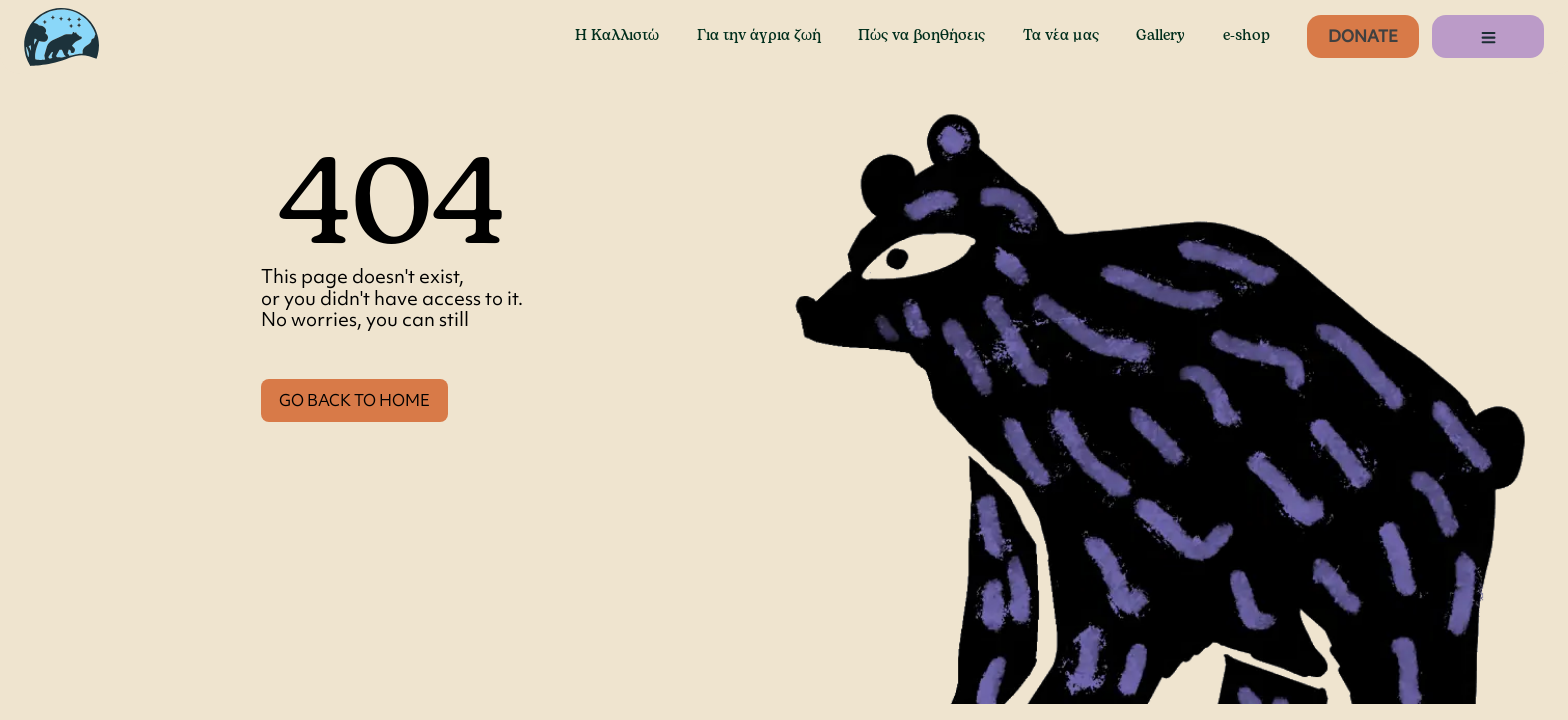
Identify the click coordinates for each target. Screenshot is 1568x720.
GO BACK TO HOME (354, 400)
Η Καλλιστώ (617, 36)
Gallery (1160, 36)
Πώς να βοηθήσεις (921, 36)
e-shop (1246, 36)
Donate (1363, 36)
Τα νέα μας (1061, 36)
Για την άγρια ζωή (759, 36)
